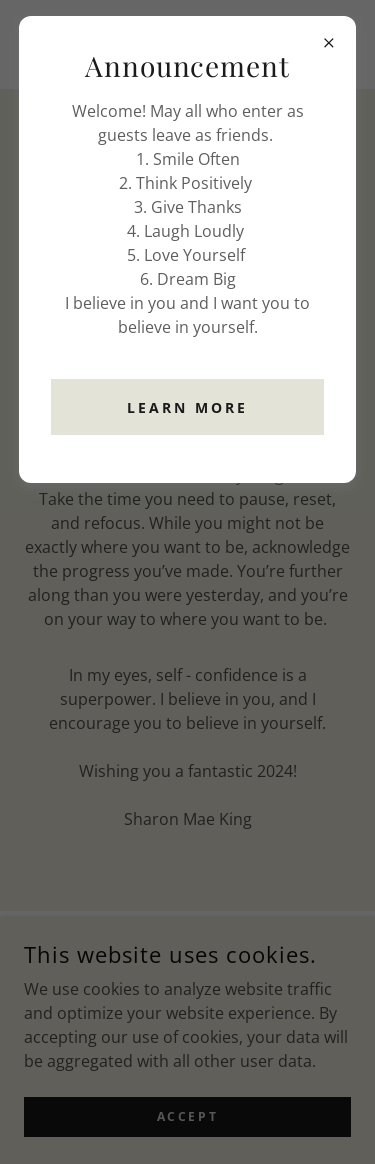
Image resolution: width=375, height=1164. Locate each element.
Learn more (187, 407)
